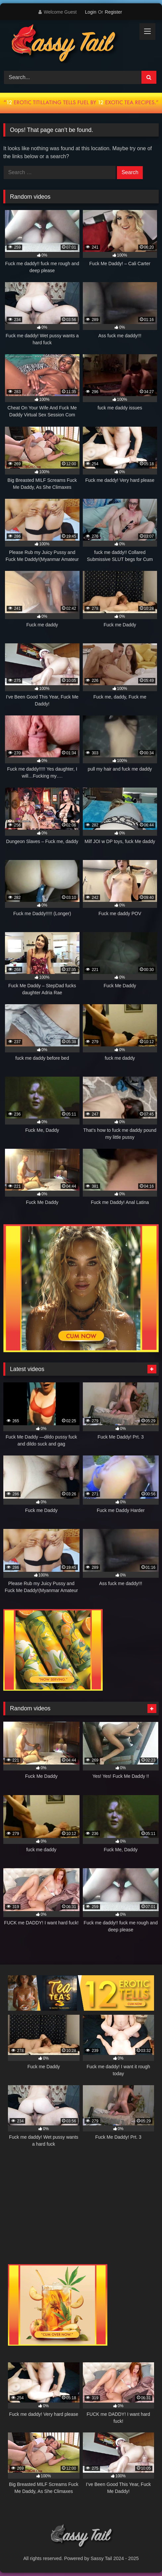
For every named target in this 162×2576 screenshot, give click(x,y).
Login (90, 12)
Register (113, 12)
